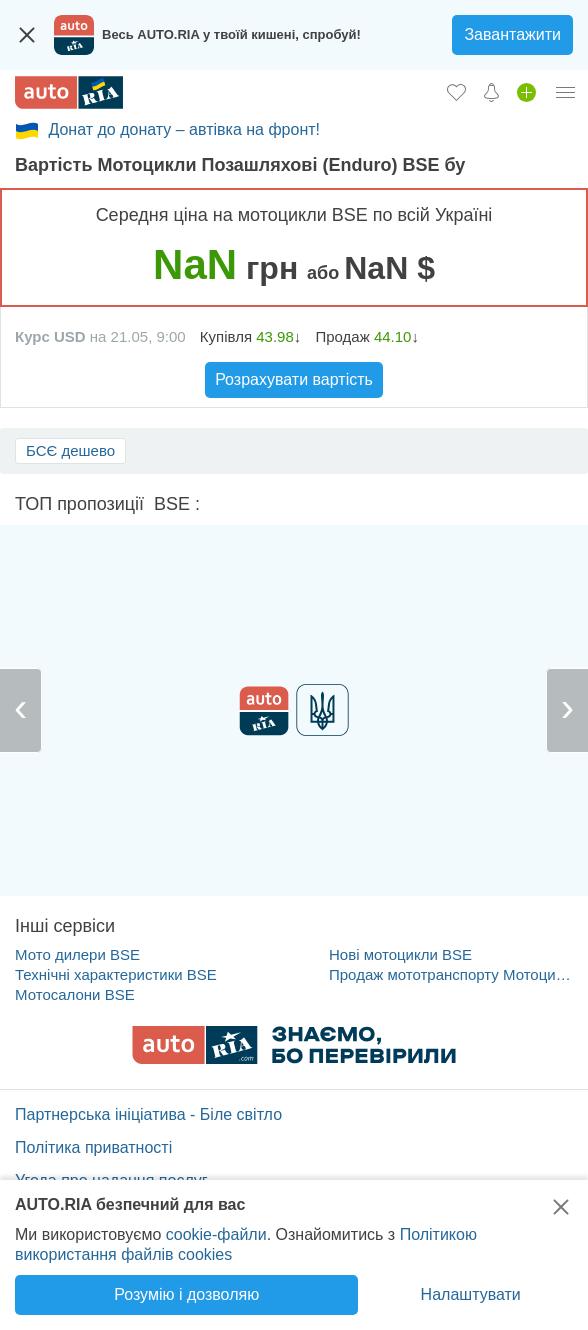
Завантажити (512, 34)
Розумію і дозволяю (186, 1294)
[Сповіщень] (491, 92)
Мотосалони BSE (75, 994)
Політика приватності (93, 1147)
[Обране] (456, 92)
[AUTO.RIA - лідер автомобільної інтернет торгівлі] (69, 92)
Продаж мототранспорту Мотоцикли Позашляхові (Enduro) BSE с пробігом (451, 974)
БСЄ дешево (70, 450)
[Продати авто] (526, 92)
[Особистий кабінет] (566, 92)
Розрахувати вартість (294, 379)
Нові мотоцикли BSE (400, 954)
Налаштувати (471, 1294)
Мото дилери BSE (77, 954)
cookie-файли (216, 1234)
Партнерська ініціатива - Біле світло (148, 1114)
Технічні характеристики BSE (116, 974)
